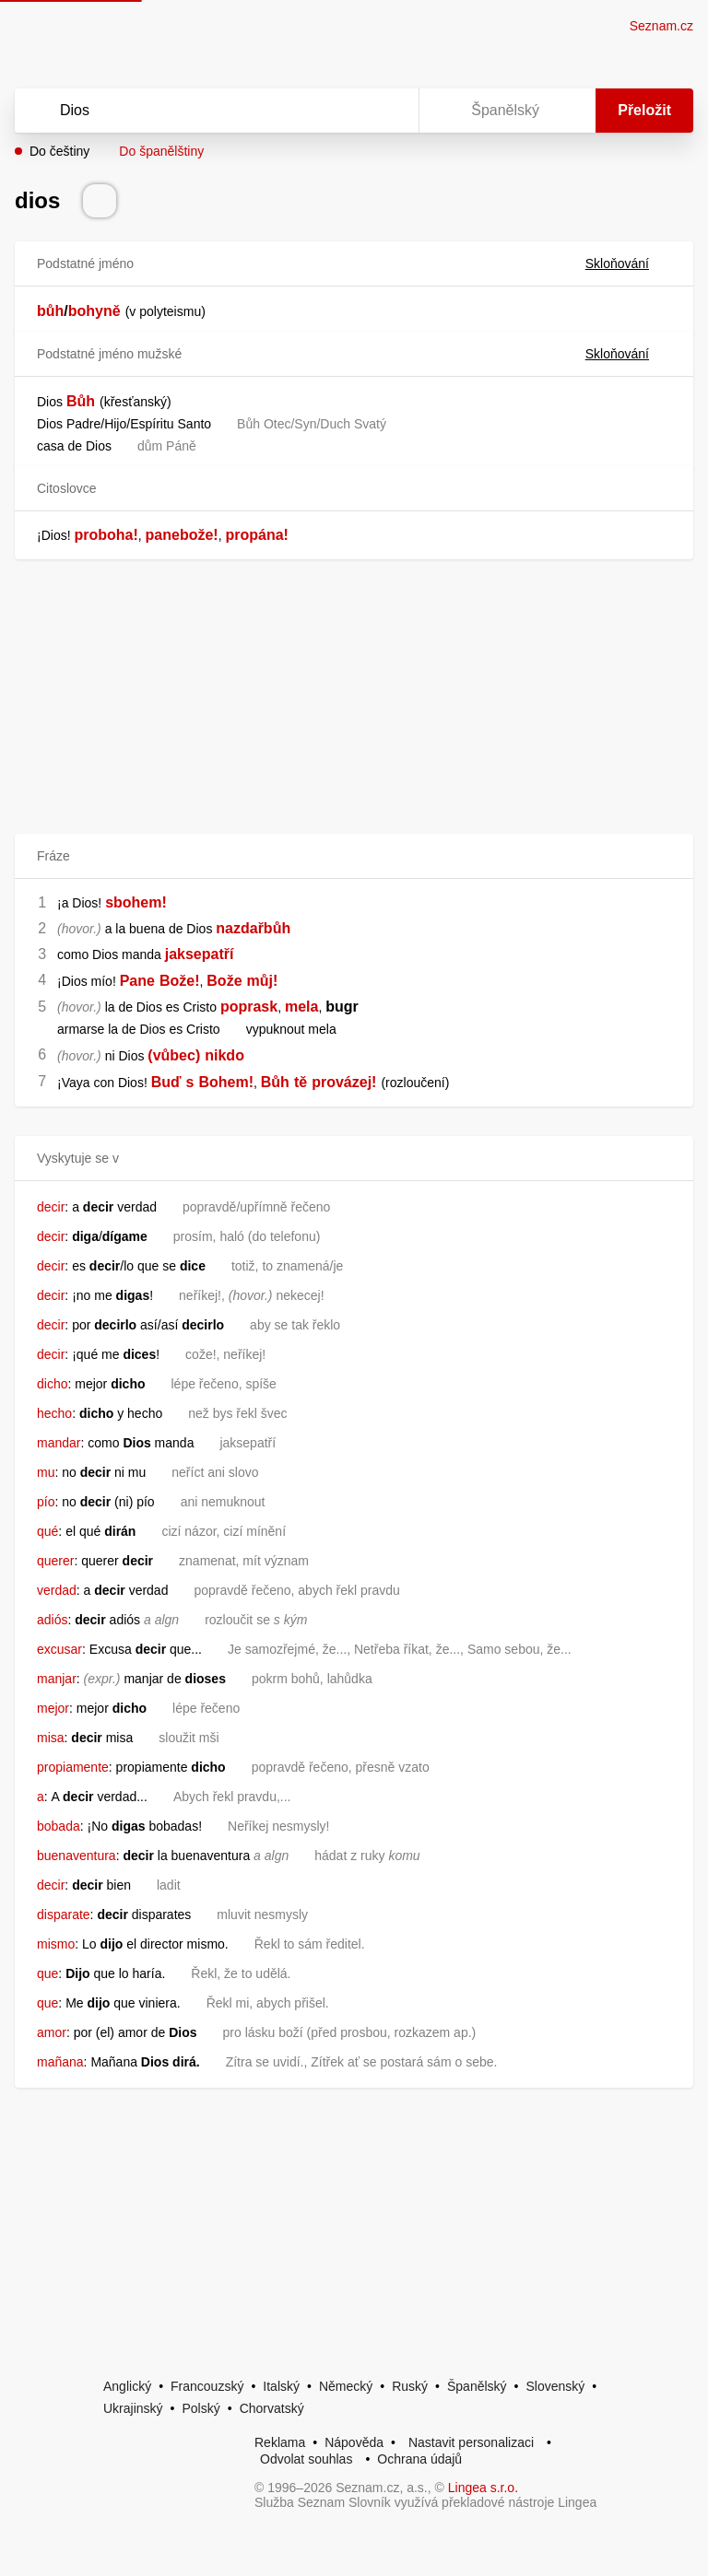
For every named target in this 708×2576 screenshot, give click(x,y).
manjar (57, 1678)
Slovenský (554, 2386)
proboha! (105, 535)
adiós (52, 1619)
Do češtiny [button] (59, 151)
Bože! (179, 981)
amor (51, 2032)
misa (51, 1737)
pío (45, 1501)
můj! (262, 981)
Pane (137, 981)
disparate (63, 1914)
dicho (52, 1383)
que (47, 1973)
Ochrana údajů (419, 2459)
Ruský (410, 2386)
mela (301, 1006)
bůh (50, 311)
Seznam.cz (661, 25)
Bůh (80, 401)
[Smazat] (346, 110)
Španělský (477, 2386)
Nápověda (354, 2442)
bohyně (94, 311)
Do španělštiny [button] (161, 151)
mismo (56, 1944)
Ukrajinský (133, 2408)
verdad (57, 1590)
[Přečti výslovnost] (99, 200)
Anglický (127, 2386)
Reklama (279, 2442)
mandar (58, 1442)
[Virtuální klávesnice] (387, 110)
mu (45, 1472)
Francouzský (207, 2386)
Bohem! (226, 1082)
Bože (224, 981)
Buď (166, 1082)
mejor (53, 1708)
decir (51, 1207)
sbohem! (136, 902)
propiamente (73, 1767)
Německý (345, 2386)
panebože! (182, 535)
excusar (59, 1649)
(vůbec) (174, 1055)
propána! (256, 535)
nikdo (224, 1055)
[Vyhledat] (192, 110)
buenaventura (76, 1855)
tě (300, 1082)
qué (47, 1531)
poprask (248, 1006)
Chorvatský (272, 2408)
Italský (281, 2386)
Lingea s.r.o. (483, 2487)
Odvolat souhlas (306, 2459)
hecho (54, 1413)
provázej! (344, 1082)
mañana (60, 2062)
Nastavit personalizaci (471, 2442)
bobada (58, 1826)
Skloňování (628, 263)
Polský (200, 2408)
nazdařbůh (253, 928)
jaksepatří (199, 954)
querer (55, 1560)
